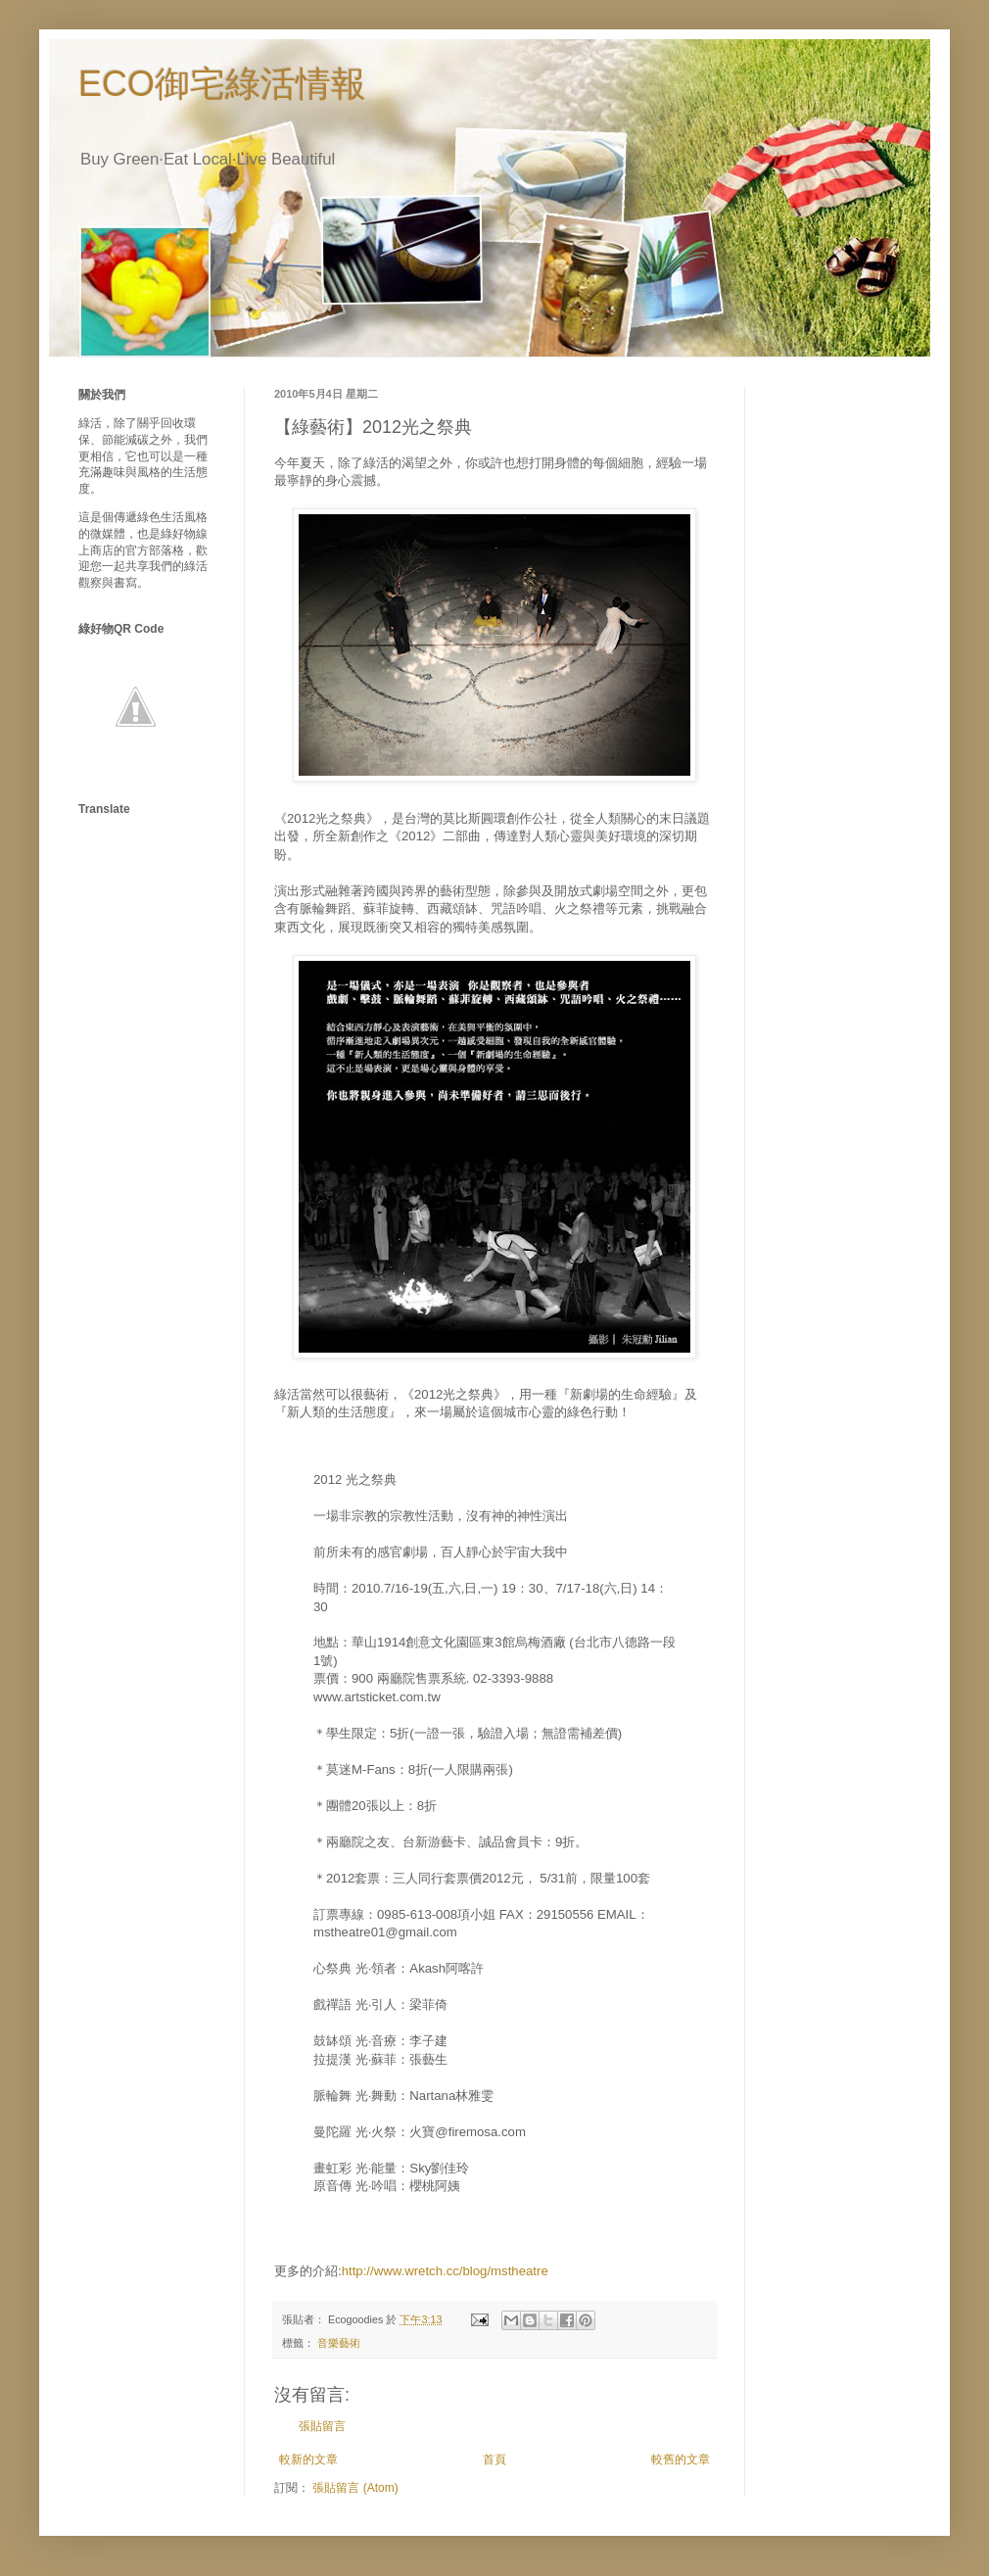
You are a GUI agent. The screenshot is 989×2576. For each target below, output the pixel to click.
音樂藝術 (338, 2343)
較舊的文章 (680, 2459)
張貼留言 (322, 2426)
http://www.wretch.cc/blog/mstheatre (445, 2271)
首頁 (494, 2459)
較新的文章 (308, 2459)
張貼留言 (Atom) (355, 2488)
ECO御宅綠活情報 (222, 84)
